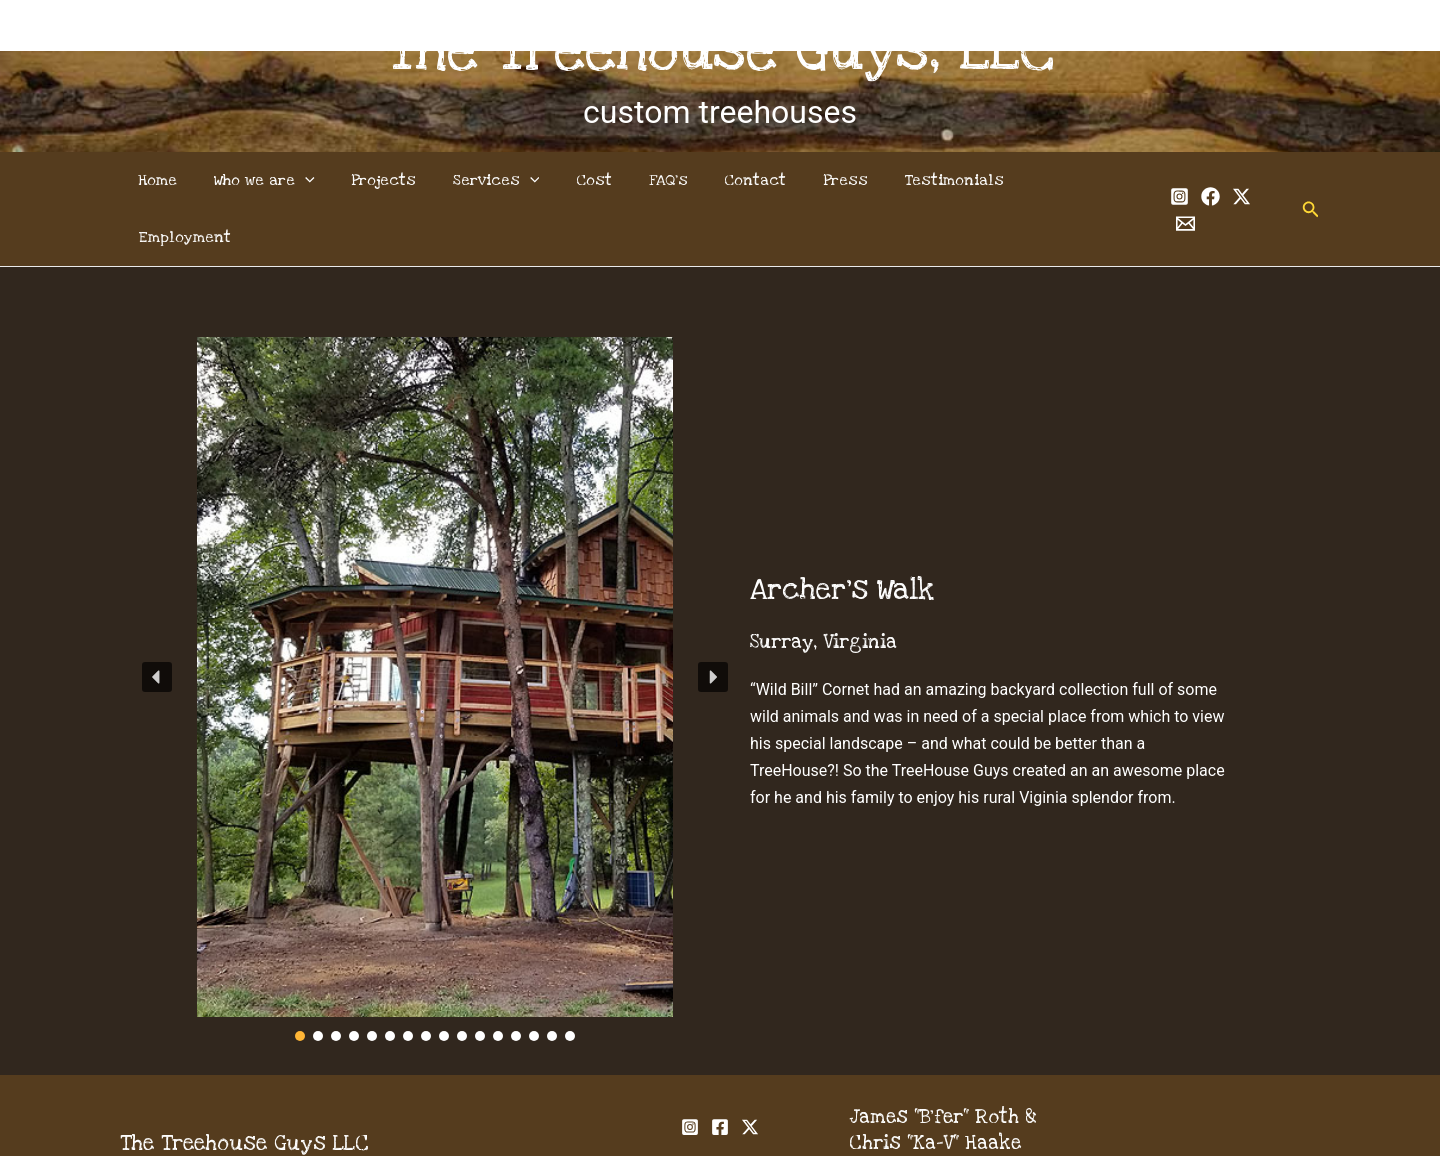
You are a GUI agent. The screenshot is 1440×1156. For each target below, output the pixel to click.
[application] (320, 180)
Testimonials (937, 180)
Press (833, 180)
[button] (1289, 180)
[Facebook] (1188, 181)
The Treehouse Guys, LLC (720, 51)
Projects (394, 180)
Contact (748, 180)
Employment (1065, 180)
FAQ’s (665, 180)
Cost (596, 180)
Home (177, 180)
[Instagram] (1157, 181)
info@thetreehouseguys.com (984, 1112)
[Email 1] (1250, 181)
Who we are (279, 180)
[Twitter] (1219, 181)
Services (502, 180)
